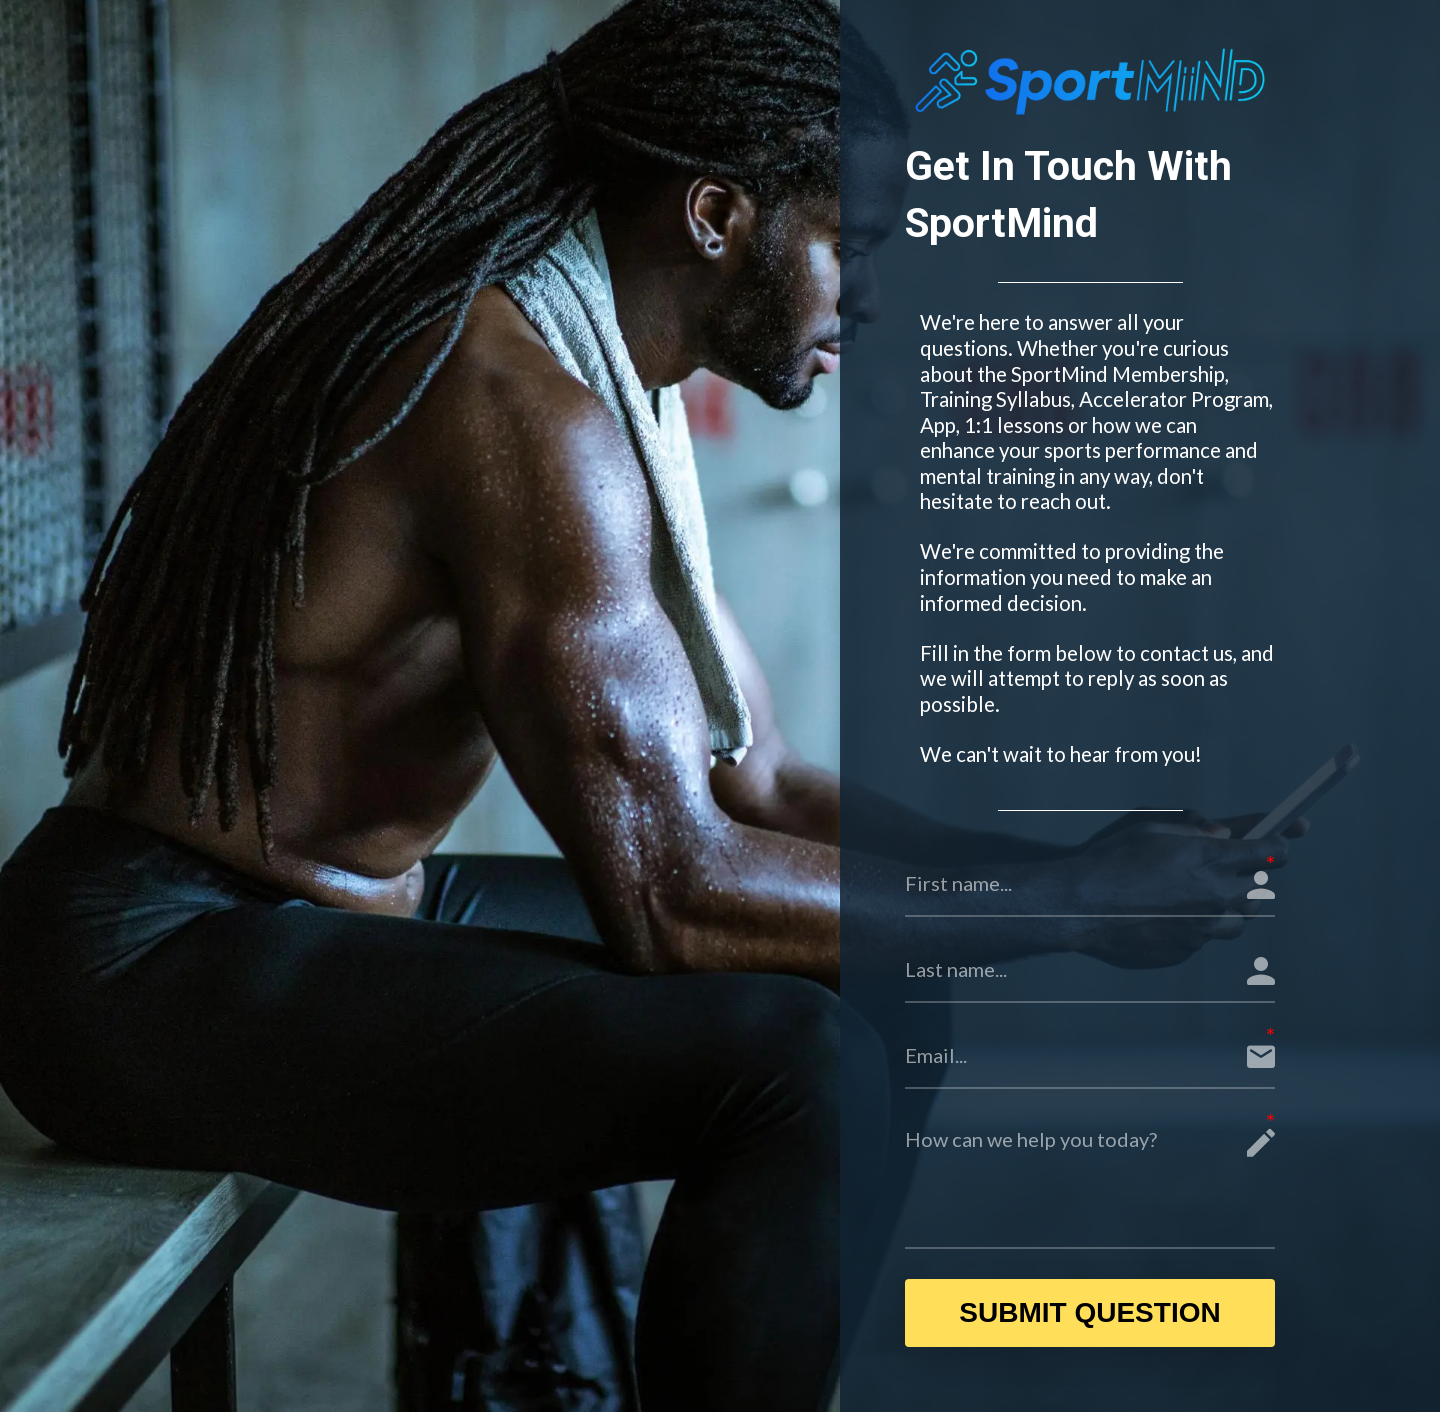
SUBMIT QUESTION (1089, 1312)
